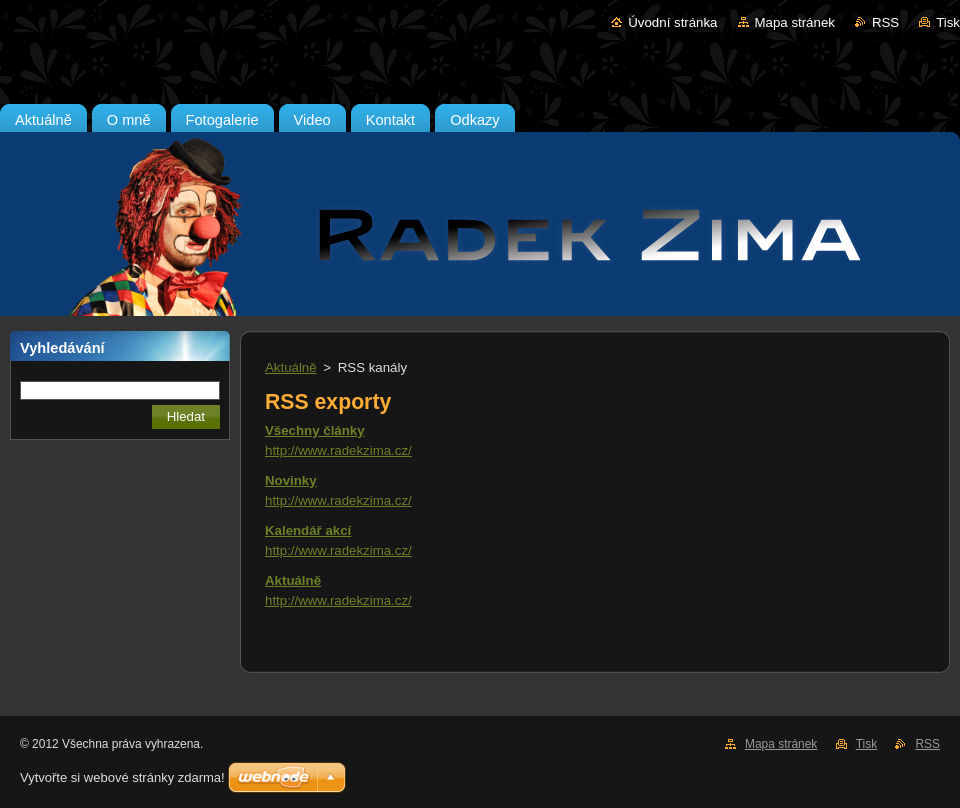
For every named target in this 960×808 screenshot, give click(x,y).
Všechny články (315, 430)
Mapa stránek (795, 22)
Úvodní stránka (672, 22)
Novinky (291, 480)
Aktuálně (291, 367)
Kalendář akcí (308, 530)
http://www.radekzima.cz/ (338, 450)
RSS (885, 22)
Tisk (948, 22)
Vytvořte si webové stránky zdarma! (122, 777)
